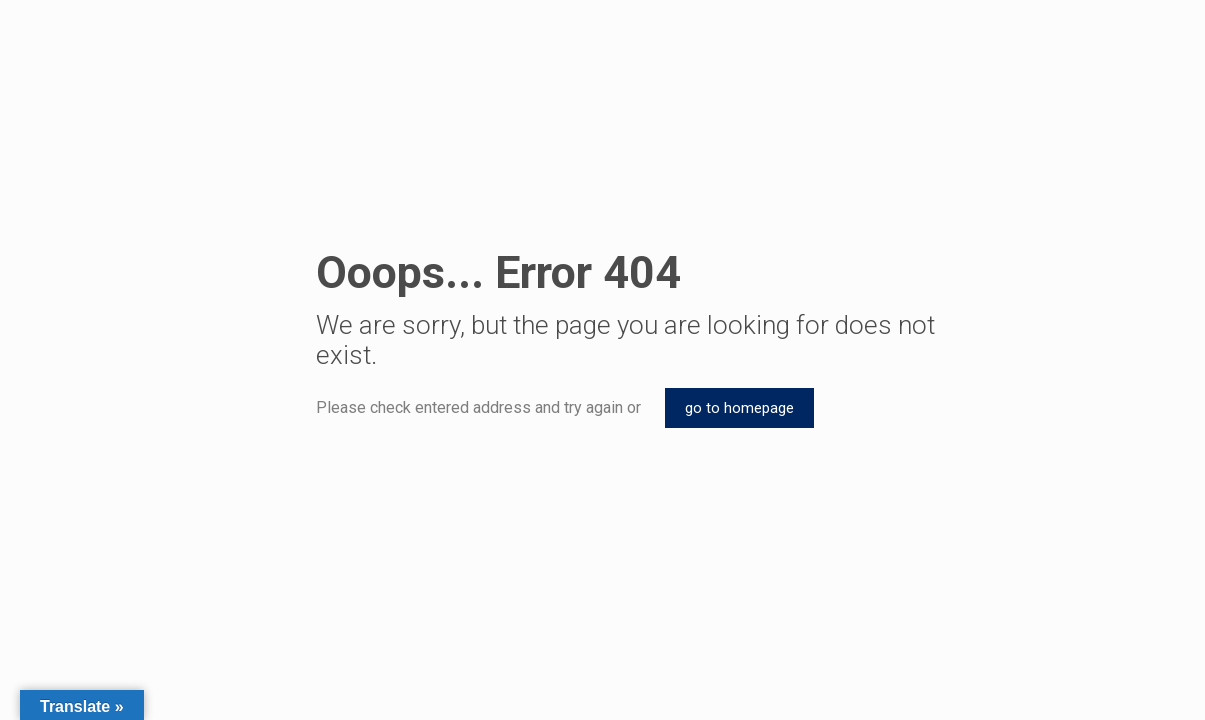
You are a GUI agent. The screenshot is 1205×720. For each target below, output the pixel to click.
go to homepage (739, 408)
